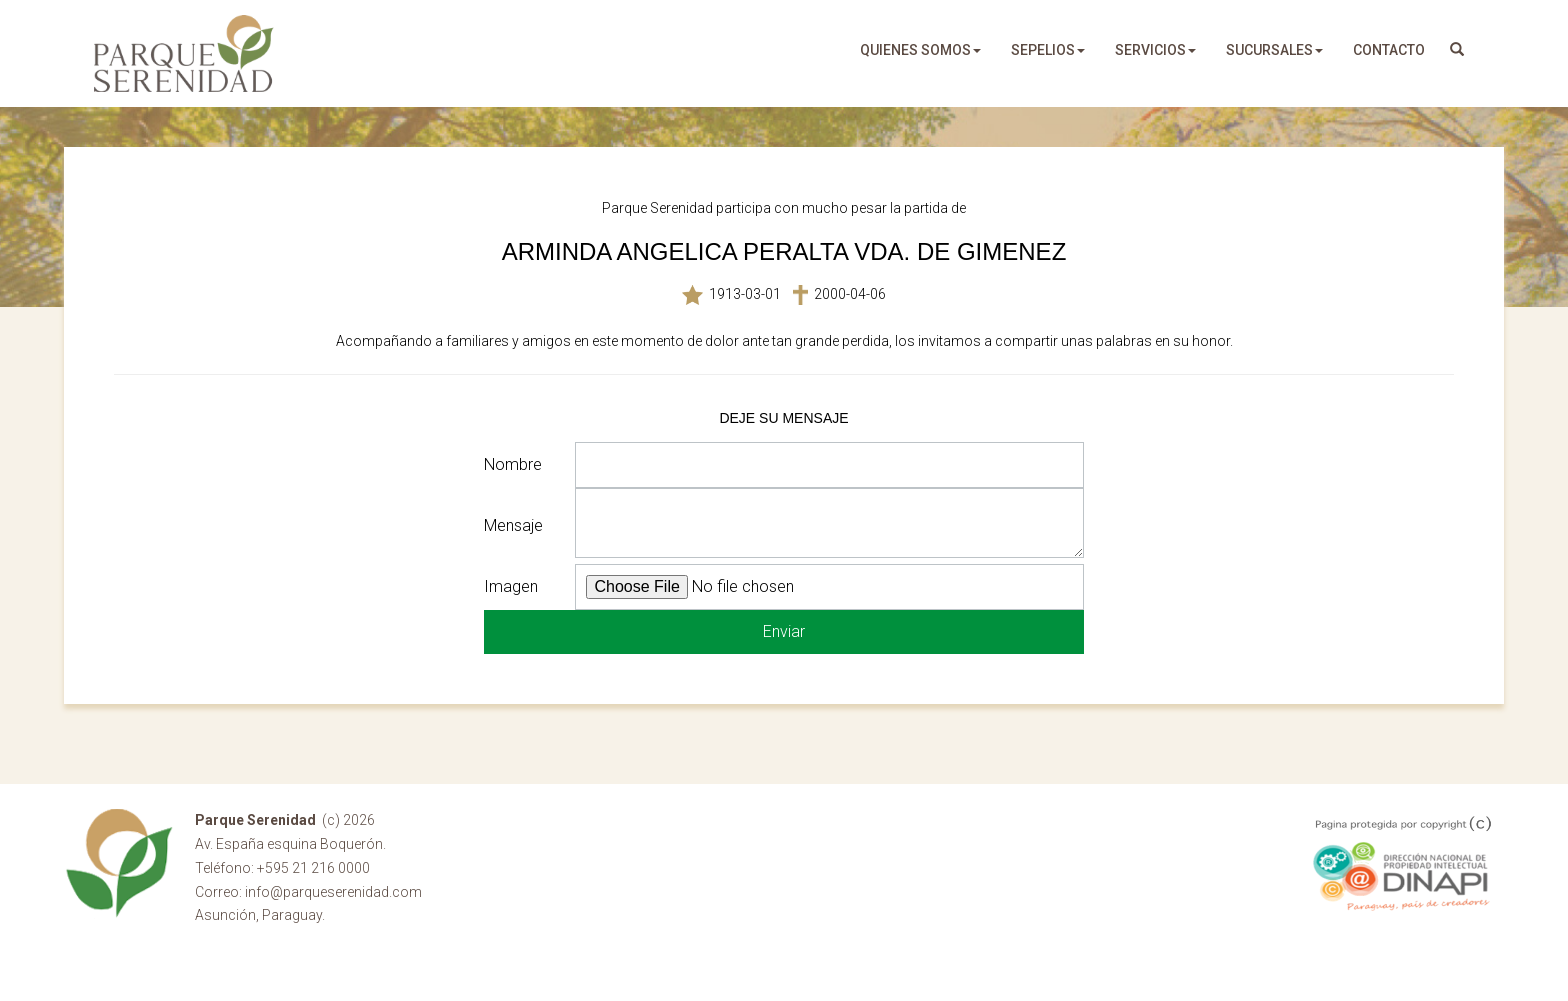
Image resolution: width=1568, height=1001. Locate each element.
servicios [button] (1155, 50)
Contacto (1389, 50)
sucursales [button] (1274, 50)
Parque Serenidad (184, 53)
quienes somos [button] (920, 50)
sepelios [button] (1048, 50)
